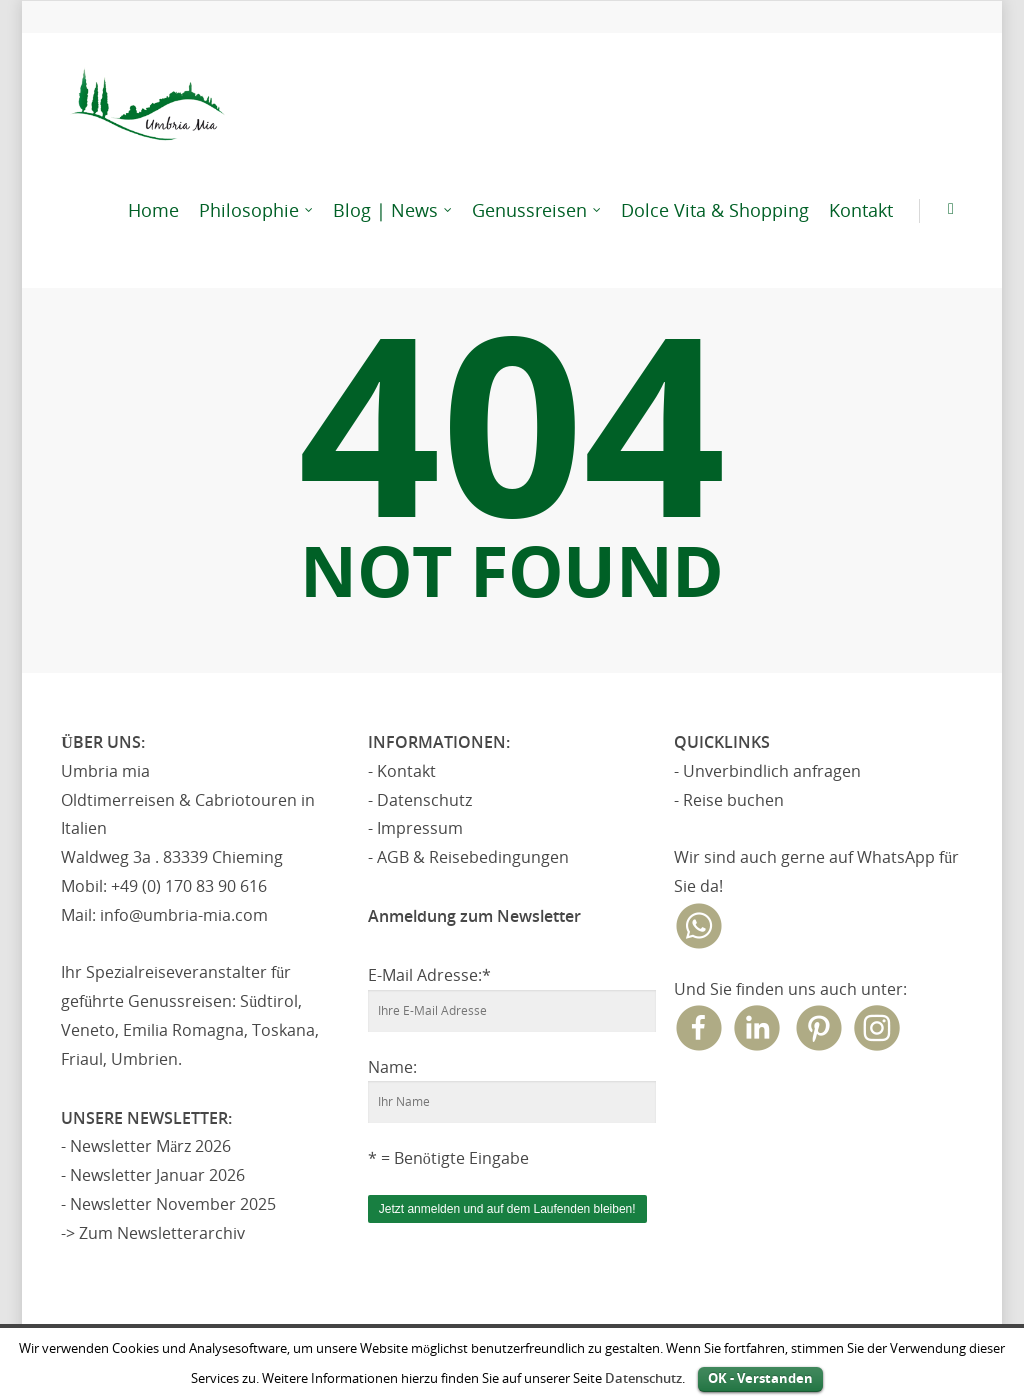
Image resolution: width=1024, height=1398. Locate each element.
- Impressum (415, 828)
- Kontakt (402, 771)
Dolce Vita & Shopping (715, 210)
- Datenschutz (420, 800)
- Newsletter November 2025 (168, 1204)
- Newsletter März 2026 (146, 1146)
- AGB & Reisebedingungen (468, 857)
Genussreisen (537, 210)
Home (153, 210)
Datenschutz (643, 1378)
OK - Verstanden (760, 1378)
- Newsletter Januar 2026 (153, 1175)
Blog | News (393, 210)
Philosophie (257, 210)
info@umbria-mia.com (184, 915)
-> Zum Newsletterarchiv (153, 1233)
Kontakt (861, 210)
